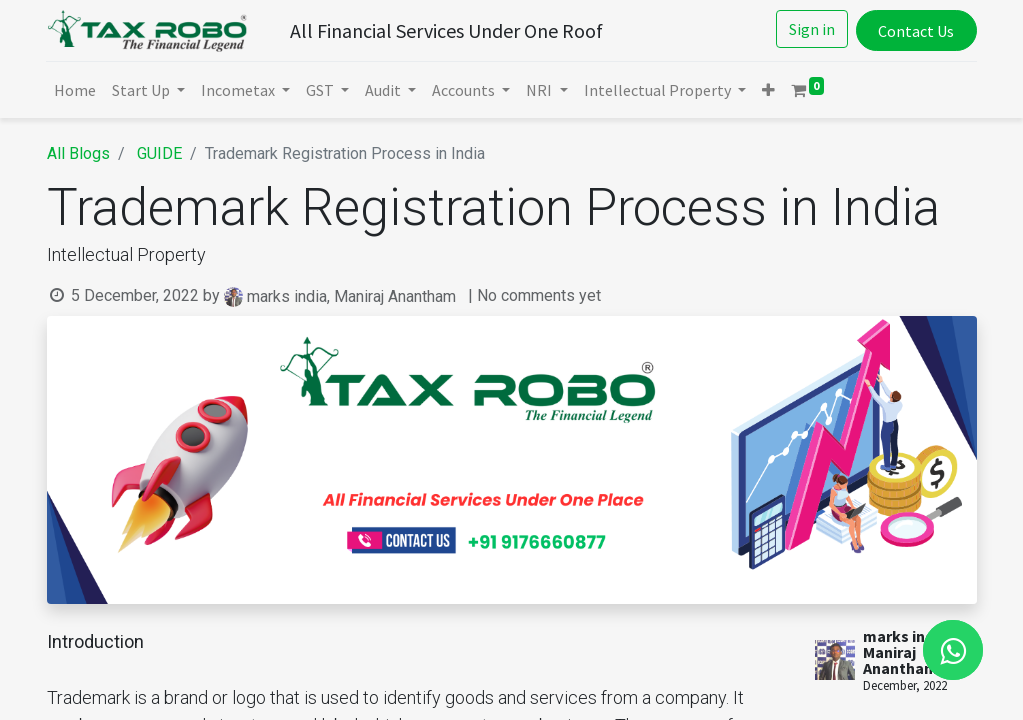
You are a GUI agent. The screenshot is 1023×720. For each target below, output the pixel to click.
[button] (768, 90)
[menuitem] (76, 90)
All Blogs (78, 153)
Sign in (811, 29)
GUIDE (159, 153)
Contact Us (916, 31)
